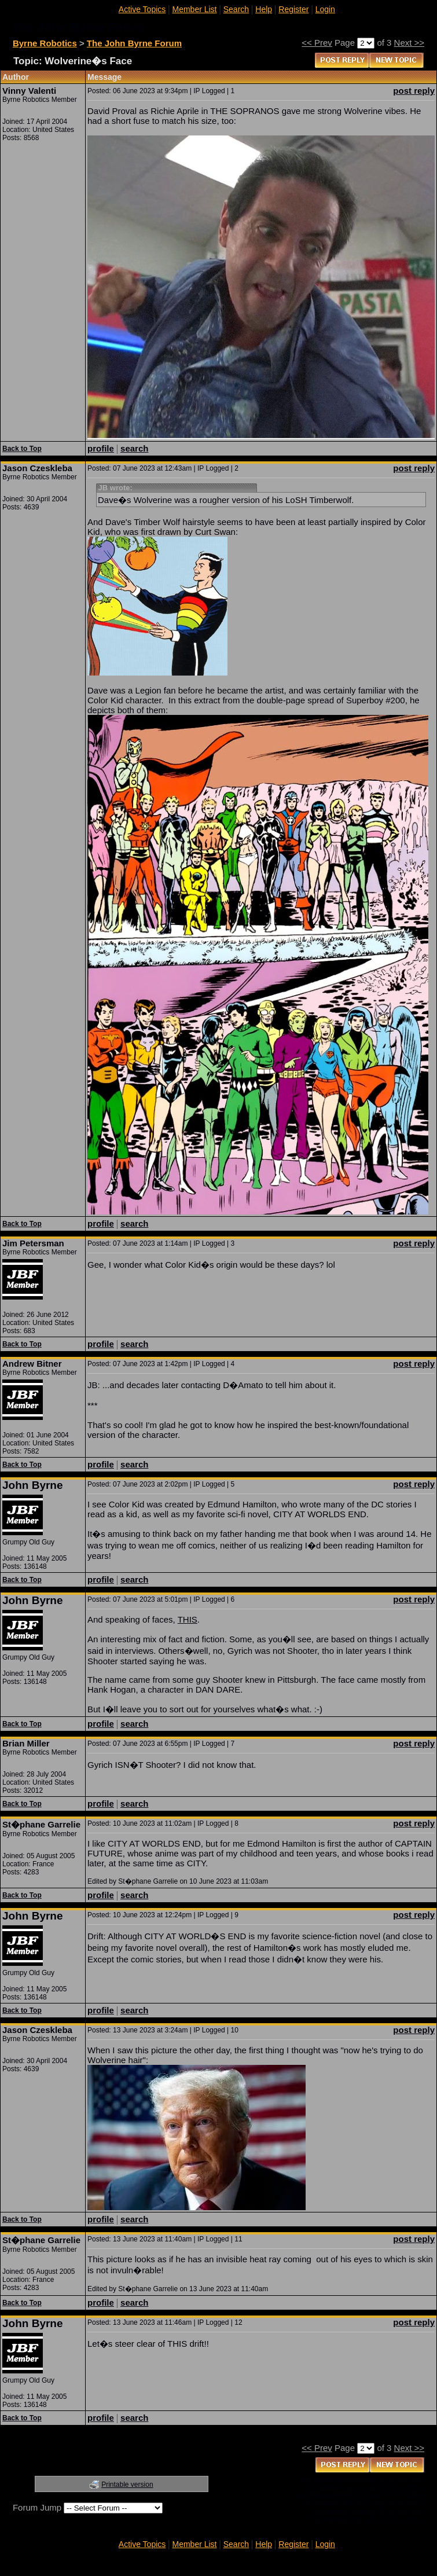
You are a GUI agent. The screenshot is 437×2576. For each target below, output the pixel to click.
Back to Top (22, 449)
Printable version (127, 2484)
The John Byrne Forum (134, 43)
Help (263, 9)
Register (293, 9)
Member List (194, 9)
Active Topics (142, 9)
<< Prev (317, 42)
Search (236, 9)
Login (325, 9)
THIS (187, 1619)
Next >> (409, 42)
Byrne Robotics (45, 43)
